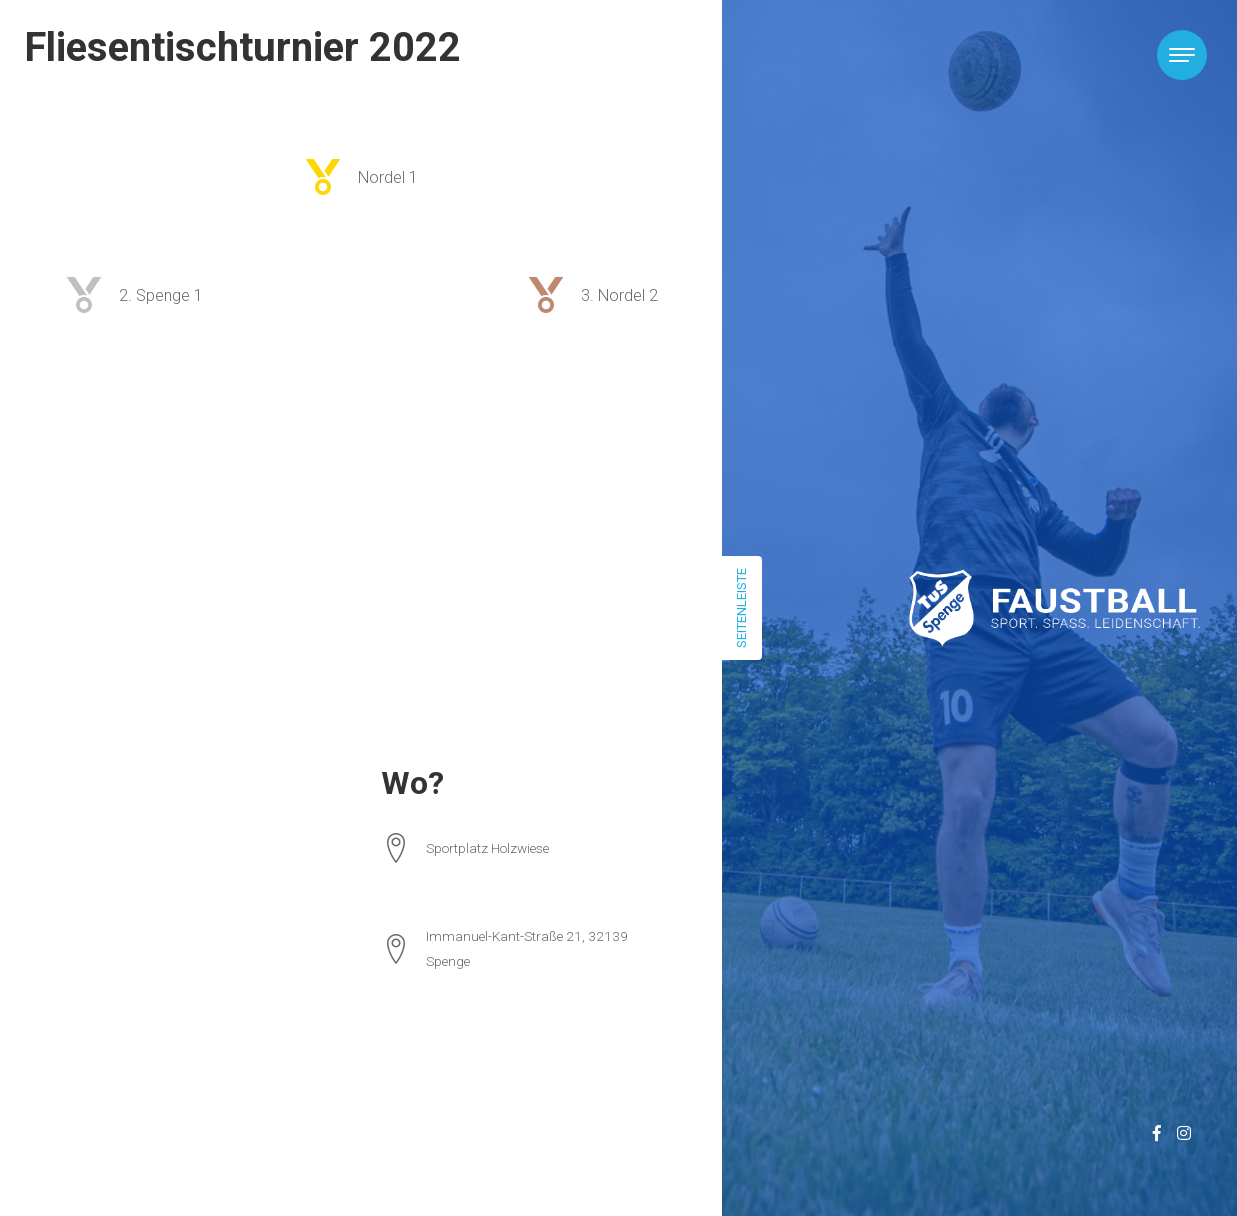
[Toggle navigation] (1182, 55)
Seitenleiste (741, 608)
